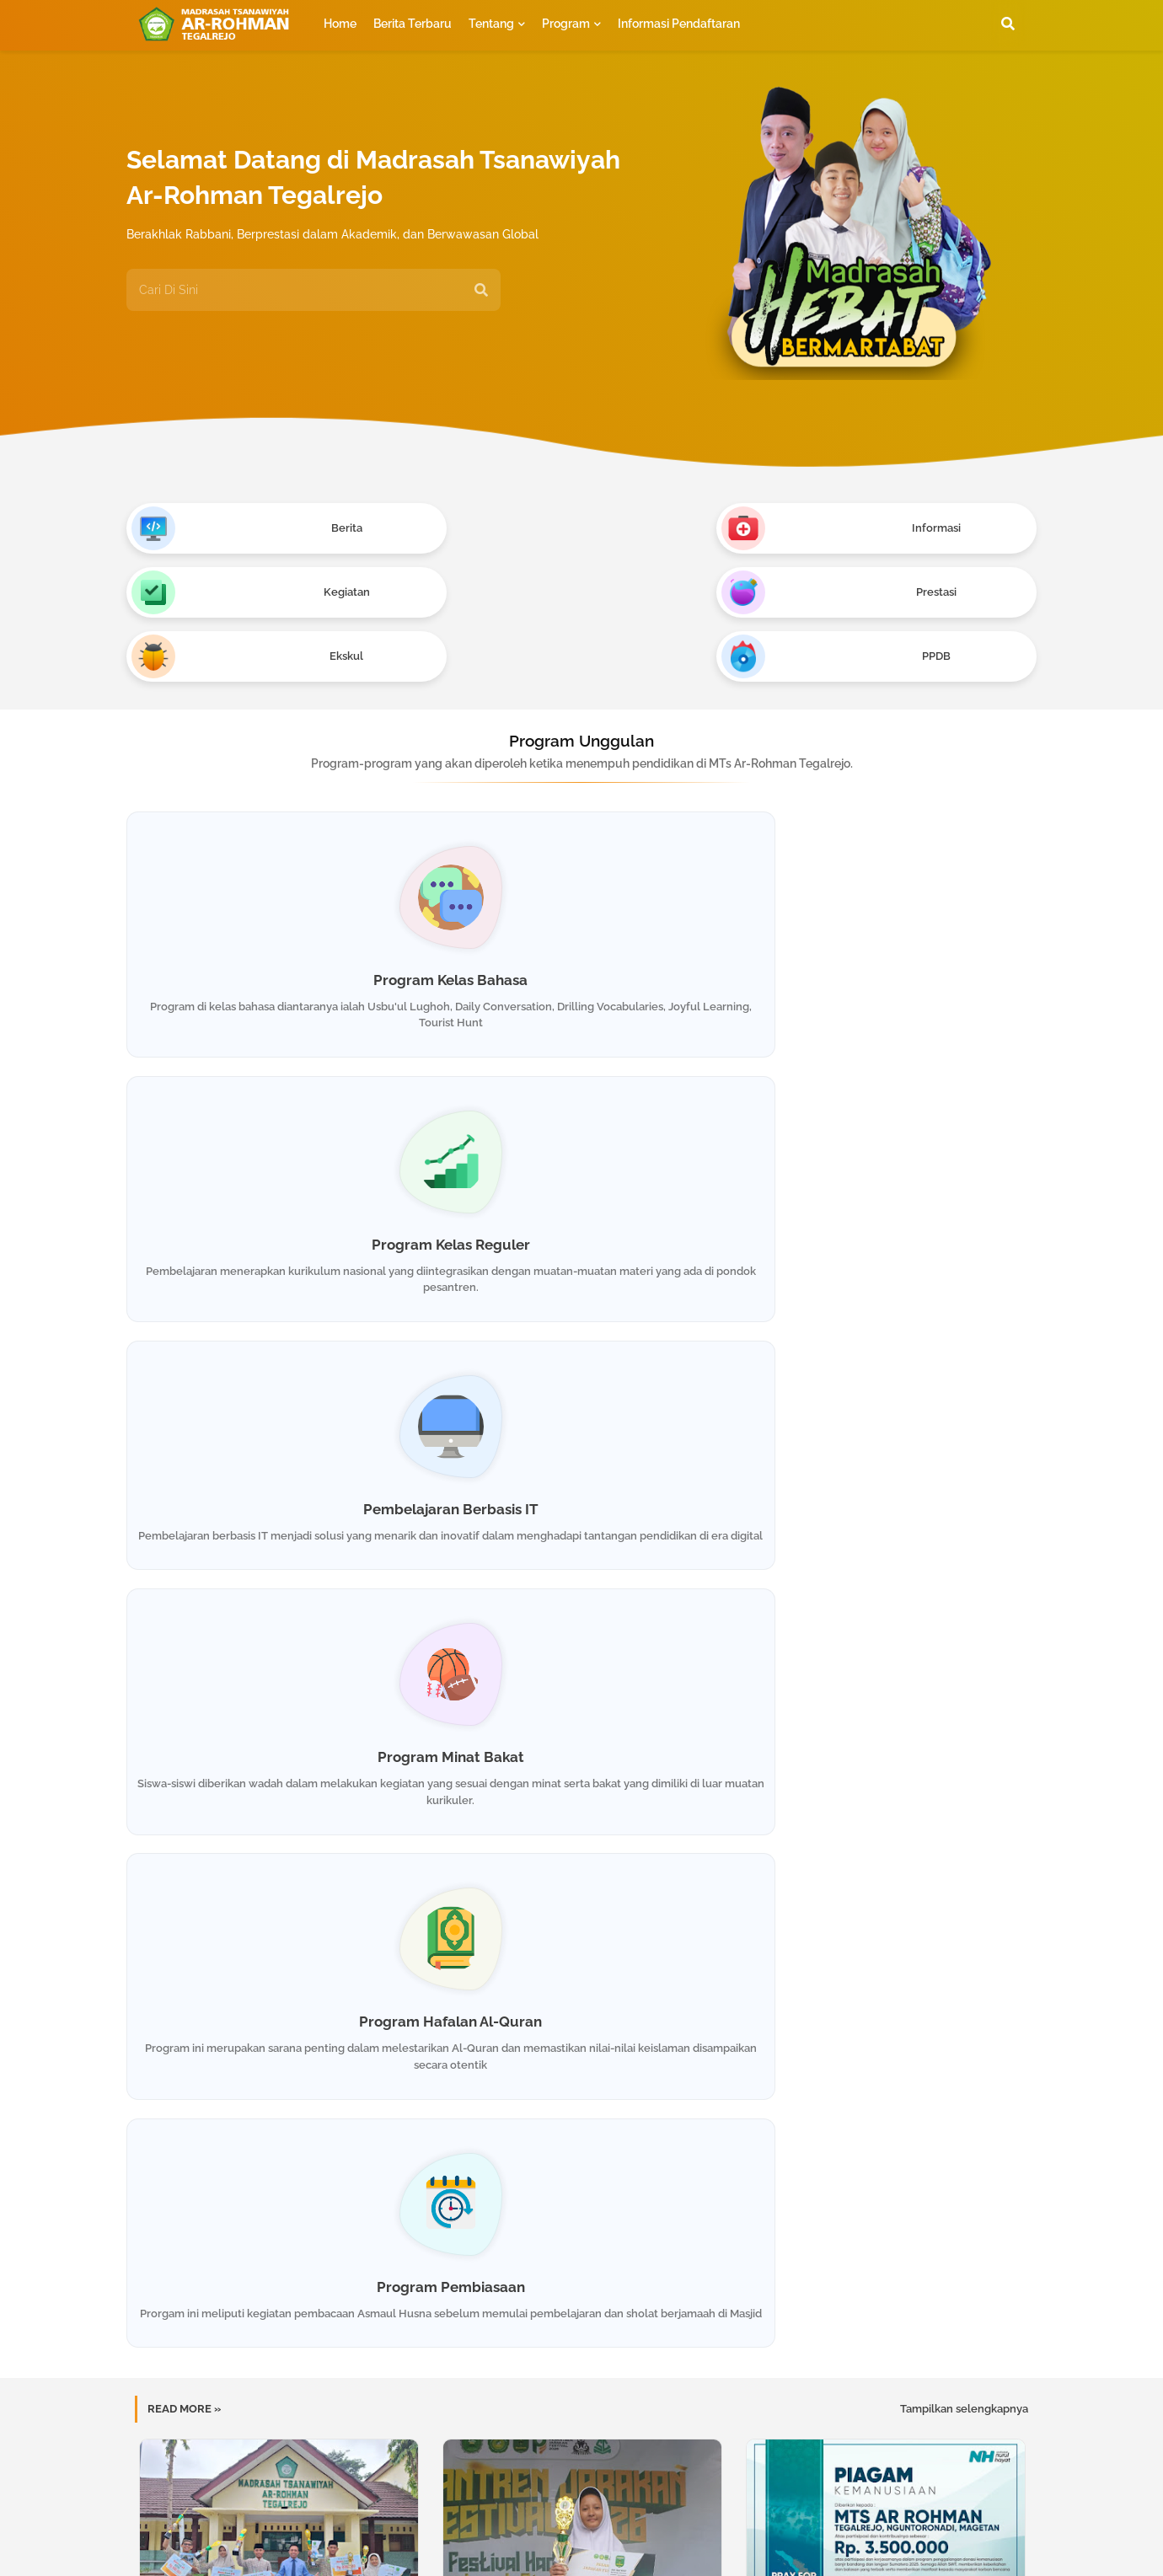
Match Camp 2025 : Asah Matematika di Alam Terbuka (581, 1805)
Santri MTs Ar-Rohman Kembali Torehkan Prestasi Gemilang (278, 2076)
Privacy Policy (683, 2525)
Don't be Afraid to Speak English (278, 1797)
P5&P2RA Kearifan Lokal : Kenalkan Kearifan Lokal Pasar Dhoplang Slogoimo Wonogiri (884, 1812)
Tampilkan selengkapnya (964, 1301)
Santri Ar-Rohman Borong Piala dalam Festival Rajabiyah (884, 2076)
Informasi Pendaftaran (679, 23)
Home (340, 23)
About (521, 2525)
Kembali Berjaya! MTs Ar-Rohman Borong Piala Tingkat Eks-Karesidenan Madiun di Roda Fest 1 (277, 1541)
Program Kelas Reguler (581, 855)
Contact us (592, 2525)
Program (566, 23)
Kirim (972, 2292)
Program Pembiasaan (891, 1142)
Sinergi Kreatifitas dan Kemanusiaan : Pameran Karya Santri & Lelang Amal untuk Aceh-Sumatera (885, 1541)
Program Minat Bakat (272, 1142)
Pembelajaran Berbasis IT (890, 855)
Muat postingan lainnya (581, 2165)
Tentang (491, 23)
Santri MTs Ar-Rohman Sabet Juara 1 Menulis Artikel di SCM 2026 (581, 1533)
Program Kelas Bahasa (272, 855)
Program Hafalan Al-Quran (581, 1142)
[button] (1008, 23)
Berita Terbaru (412, 23)
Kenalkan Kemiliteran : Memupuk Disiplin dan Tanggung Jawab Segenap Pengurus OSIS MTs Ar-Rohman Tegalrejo (581, 2084)
